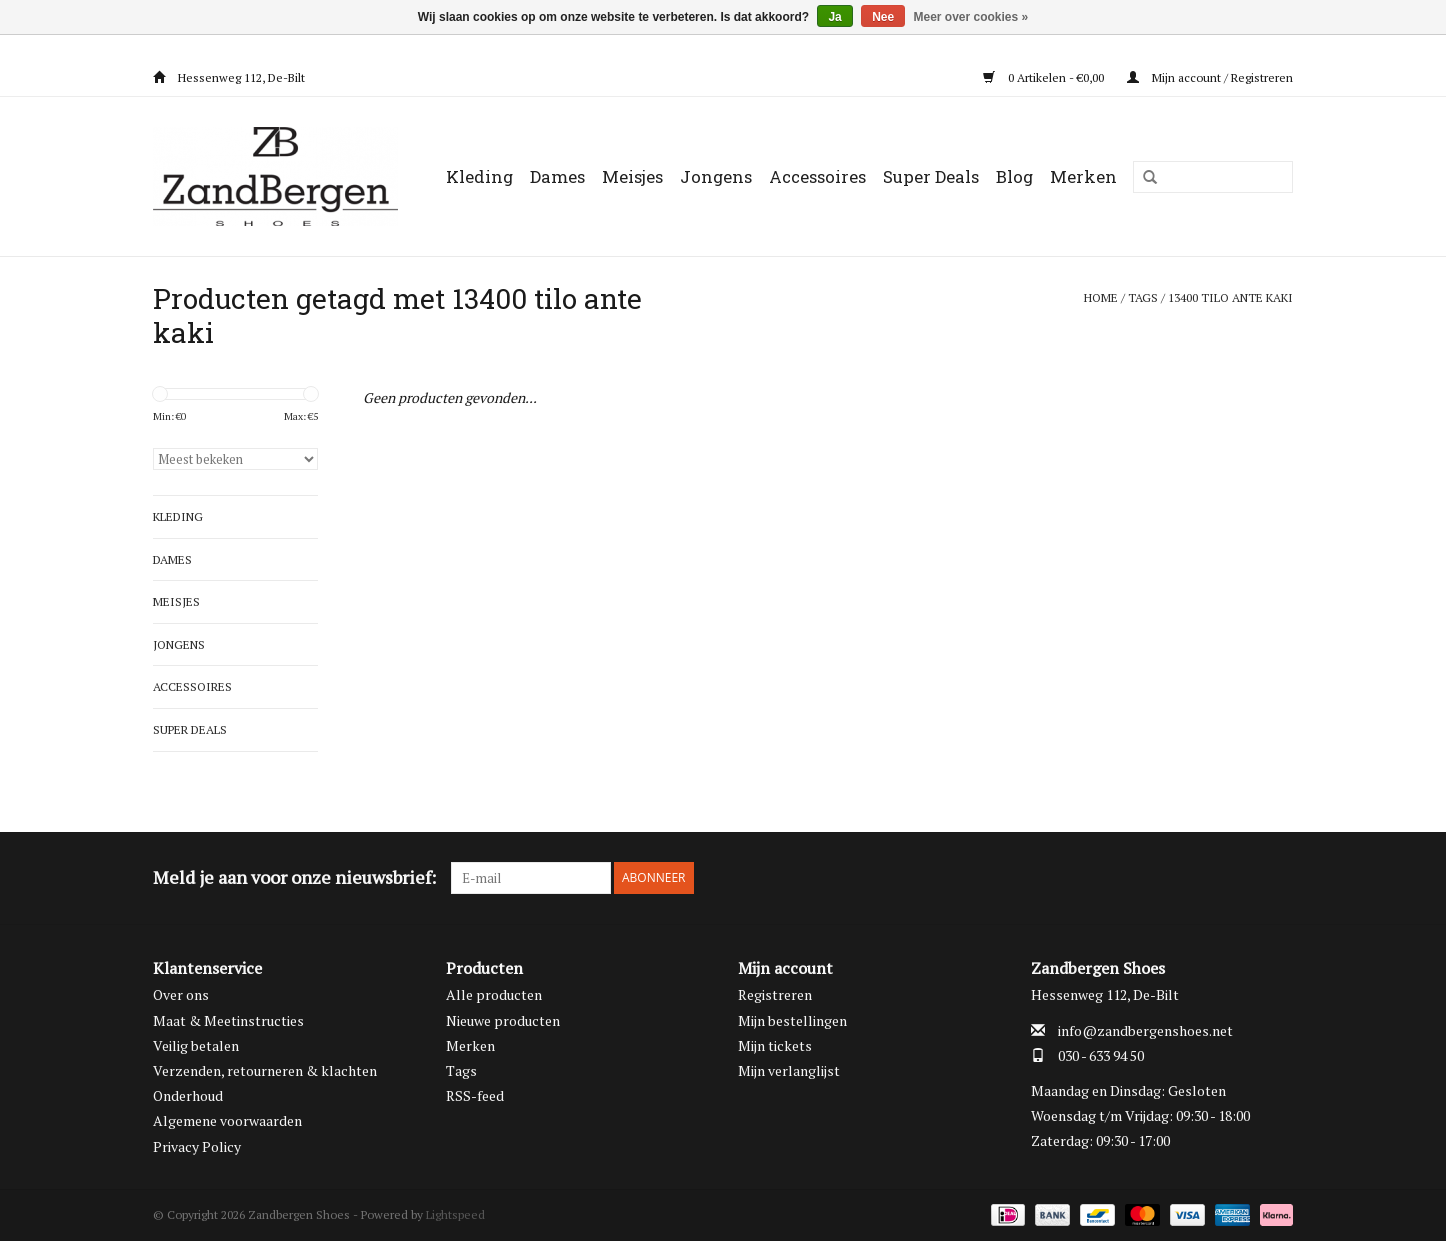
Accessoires (817, 176)
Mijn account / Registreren (1210, 77)
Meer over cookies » (971, 17)
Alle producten (494, 994)
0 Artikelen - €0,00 (1045, 77)
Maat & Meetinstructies (228, 1020)
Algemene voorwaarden (227, 1120)
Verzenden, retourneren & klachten (265, 1070)
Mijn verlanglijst (789, 1070)
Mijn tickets (775, 1045)
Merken (1083, 176)
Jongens (716, 176)
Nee (883, 17)
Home (1101, 297)
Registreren (775, 994)
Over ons (181, 994)
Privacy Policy (197, 1146)
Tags (1143, 297)
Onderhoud (188, 1095)
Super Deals (931, 176)
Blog (1014, 176)
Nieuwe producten (503, 1020)
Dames (557, 176)
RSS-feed (475, 1095)
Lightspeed (455, 1214)
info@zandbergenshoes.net (1145, 1030)
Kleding (479, 176)
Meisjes (632, 176)
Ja (834, 17)
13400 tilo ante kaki (1230, 297)
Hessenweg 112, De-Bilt (229, 77)
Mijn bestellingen (792, 1020)
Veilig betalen (196, 1045)
